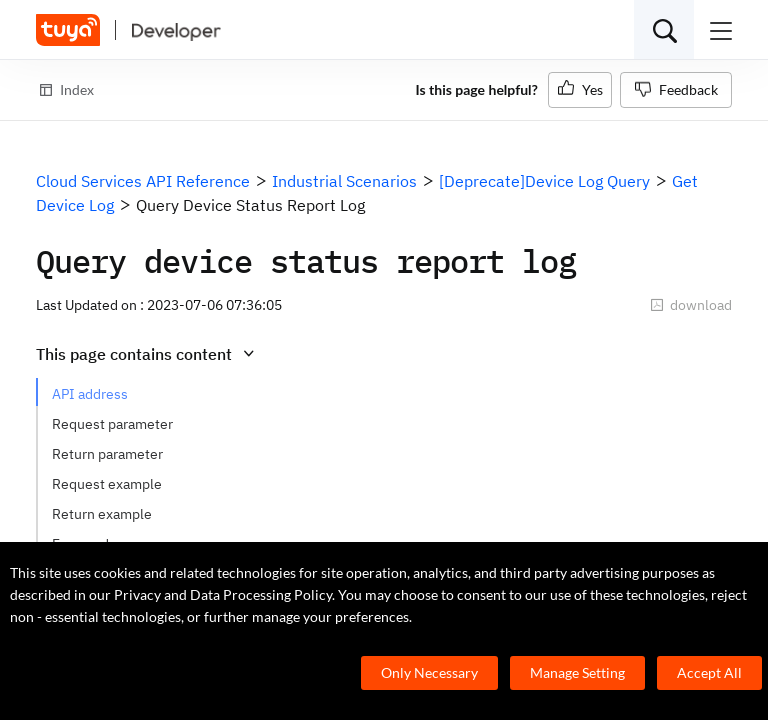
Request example (107, 484)
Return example (102, 514)
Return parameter (107, 454)
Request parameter (112, 424)
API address (90, 394)
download (691, 305)
